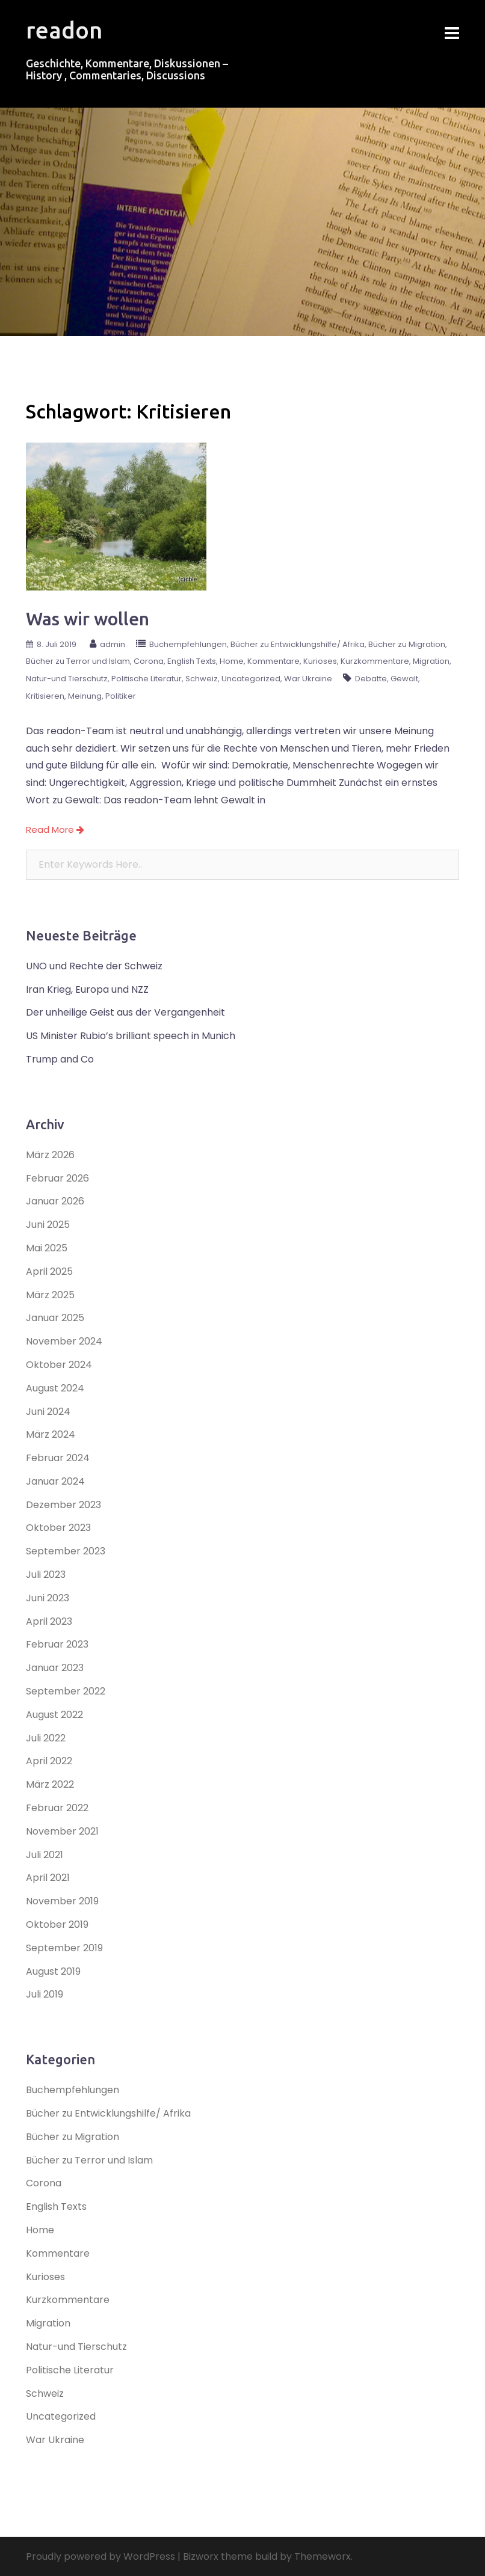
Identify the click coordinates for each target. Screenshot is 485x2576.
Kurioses (320, 661)
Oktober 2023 (58, 1528)
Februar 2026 (57, 1178)
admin (112, 644)
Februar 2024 (58, 1458)
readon (64, 30)
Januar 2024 (55, 1481)
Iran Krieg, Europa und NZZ (87, 989)
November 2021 (62, 1831)
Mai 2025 (46, 1248)
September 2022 (65, 1691)
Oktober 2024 (59, 1365)
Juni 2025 (48, 1224)
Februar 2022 (57, 1808)
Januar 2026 (55, 1201)
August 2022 (54, 1715)
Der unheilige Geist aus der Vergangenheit (125, 1012)
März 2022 (50, 1784)
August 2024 (55, 1388)
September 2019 (64, 1948)
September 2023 (65, 1551)
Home (232, 661)
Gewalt (404, 678)
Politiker (120, 696)
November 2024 (64, 1341)
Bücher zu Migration (406, 644)
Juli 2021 (44, 1855)
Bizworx (200, 2556)
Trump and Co (60, 1059)
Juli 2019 (44, 1994)
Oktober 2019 (57, 1924)
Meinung (85, 696)
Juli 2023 (46, 1574)
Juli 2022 (46, 1738)
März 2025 (50, 1295)
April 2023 (49, 1621)
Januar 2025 (55, 1318)
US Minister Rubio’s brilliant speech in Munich (130, 1036)
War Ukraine (308, 678)
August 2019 (53, 1971)
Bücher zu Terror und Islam (78, 661)
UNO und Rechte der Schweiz (94, 966)
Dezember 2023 (63, 1505)
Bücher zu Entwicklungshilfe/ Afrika (297, 644)
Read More (55, 829)
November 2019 (62, 1901)
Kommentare (273, 661)
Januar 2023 (55, 1668)
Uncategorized (250, 678)
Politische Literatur (146, 678)
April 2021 (48, 1877)
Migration (431, 661)
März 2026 (50, 1155)
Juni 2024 (48, 1411)
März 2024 (50, 1434)
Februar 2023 (57, 1644)
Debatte (371, 678)
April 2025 (49, 1271)
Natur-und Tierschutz (67, 678)
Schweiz (201, 678)
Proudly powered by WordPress (100, 2556)
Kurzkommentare (375, 661)
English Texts (191, 661)
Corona (149, 661)
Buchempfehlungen (188, 644)
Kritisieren (45, 696)
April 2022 (49, 1761)
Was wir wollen (87, 619)
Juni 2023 (47, 1598)
